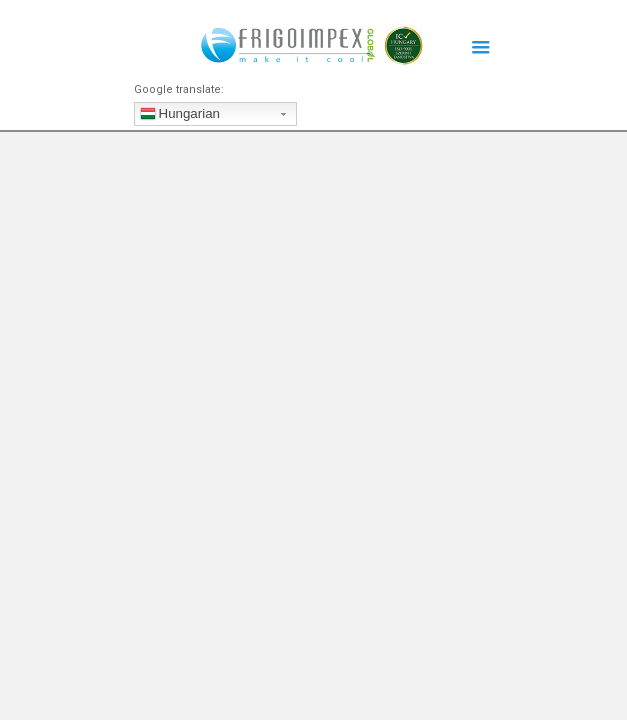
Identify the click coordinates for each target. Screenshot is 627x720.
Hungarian (180, 116)
